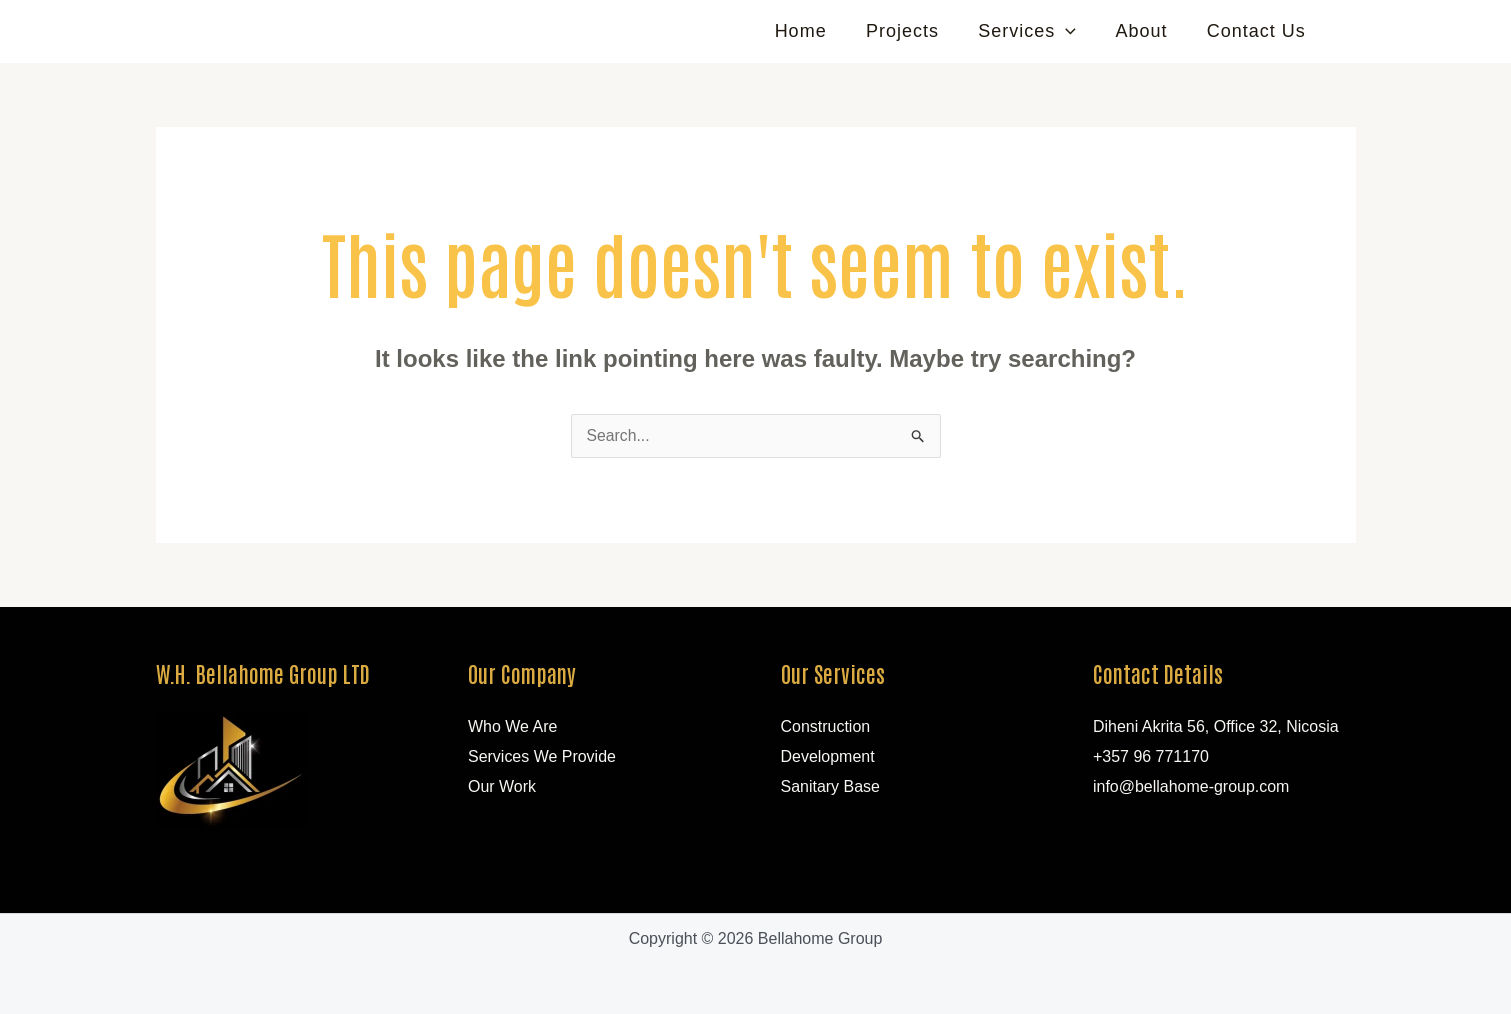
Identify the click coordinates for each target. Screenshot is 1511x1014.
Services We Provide (542, 756)
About (1146, 31)
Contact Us (1257, 31)
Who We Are (513, 726)
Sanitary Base (831, 786)
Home (816, 31)
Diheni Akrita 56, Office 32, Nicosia (1216, 726)
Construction (826, 726)
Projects (914, 31)
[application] (1074, 31)
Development (828, 756)
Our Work (502, 786)
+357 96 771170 (1151, 756)
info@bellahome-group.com (1191, 786)
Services (1036, 31)
